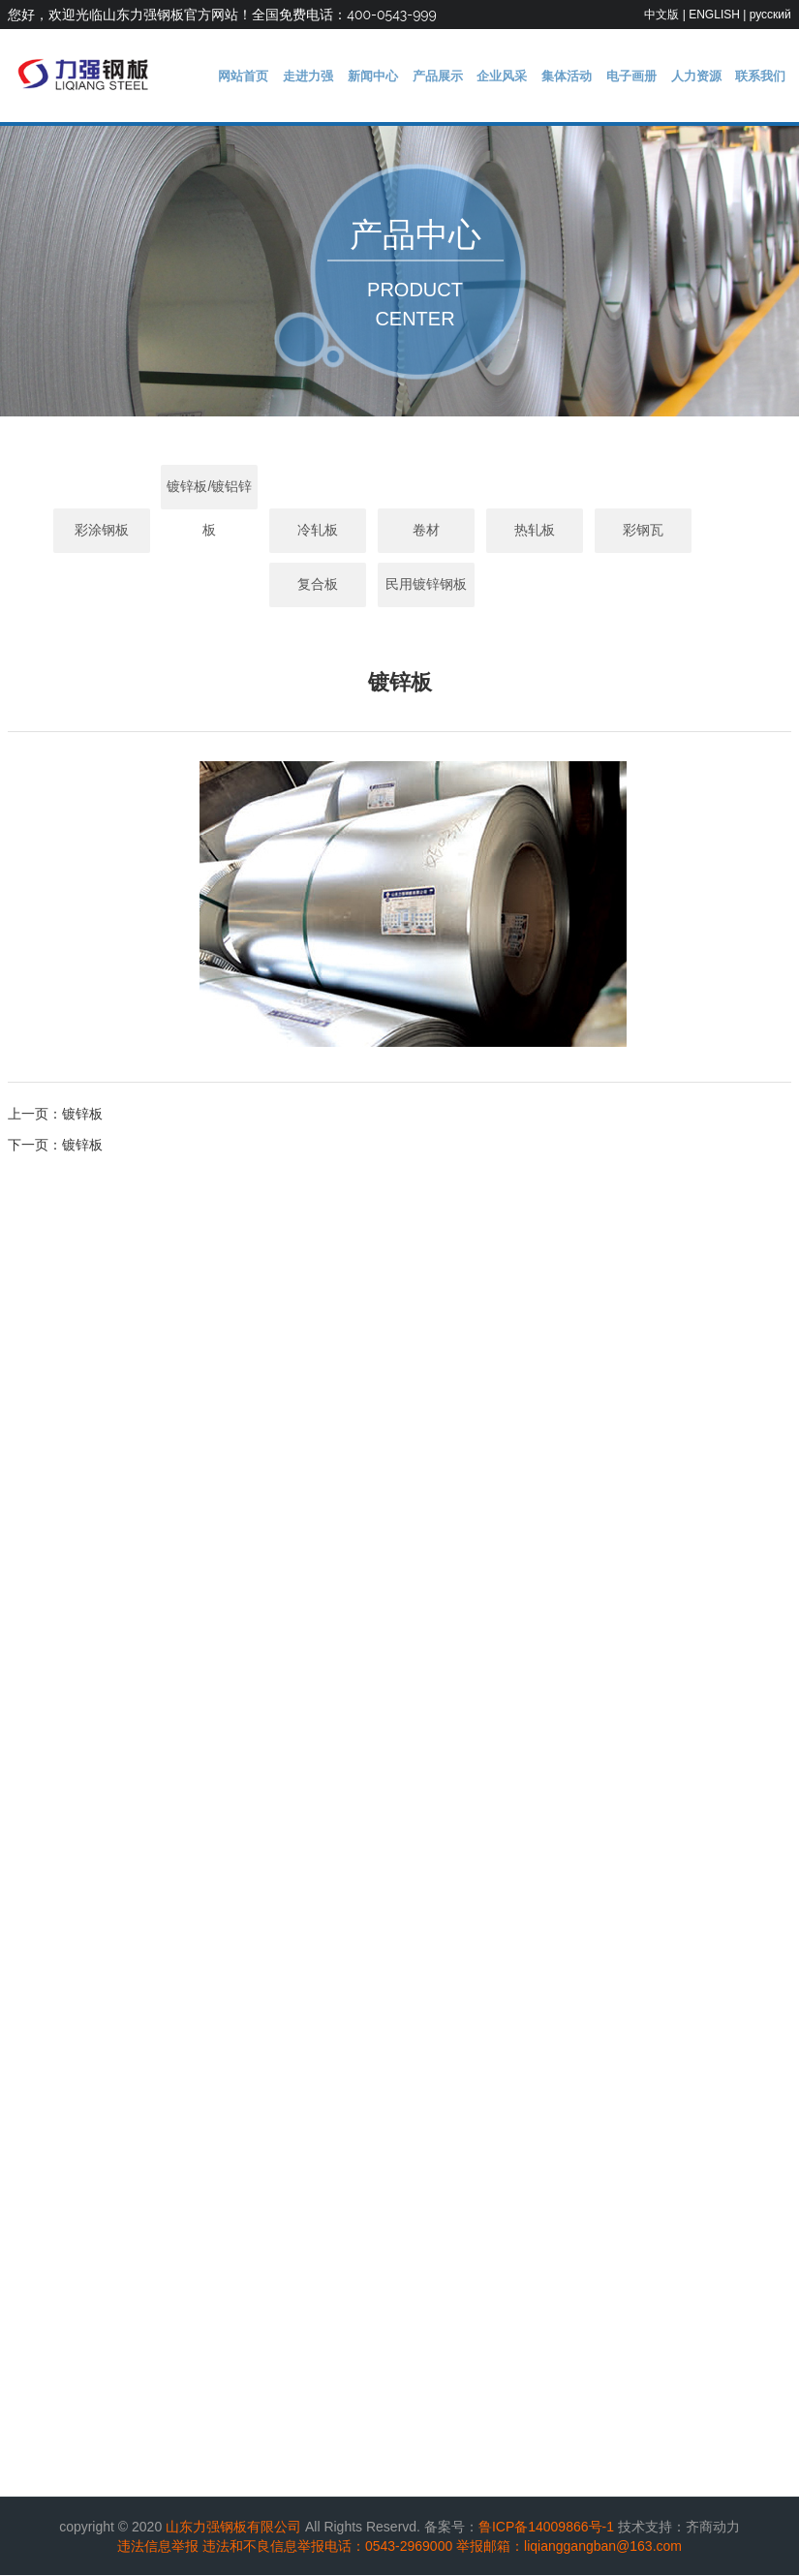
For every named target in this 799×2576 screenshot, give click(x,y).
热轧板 (507, 531)
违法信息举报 (158, 2547)
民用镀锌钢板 (400, 586)
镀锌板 (82, 1114)
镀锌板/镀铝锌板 (183, 494)
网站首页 (284, 76)
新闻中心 (403, 76)
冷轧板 (291, 531)
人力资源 (703, 76)
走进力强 (344, 76)
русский (770, 14)
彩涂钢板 (74, 531)
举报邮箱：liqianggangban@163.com (569, 2547)
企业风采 (523, 76)
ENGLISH (714, 14)
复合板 (724, 531)
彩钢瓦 (616, 531)
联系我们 (763, 76)
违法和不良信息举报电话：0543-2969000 (327, 2547)
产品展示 (463, 76)
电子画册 (643, 76)
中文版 (661, 14)
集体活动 (583, 76)
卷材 (400, 531)
